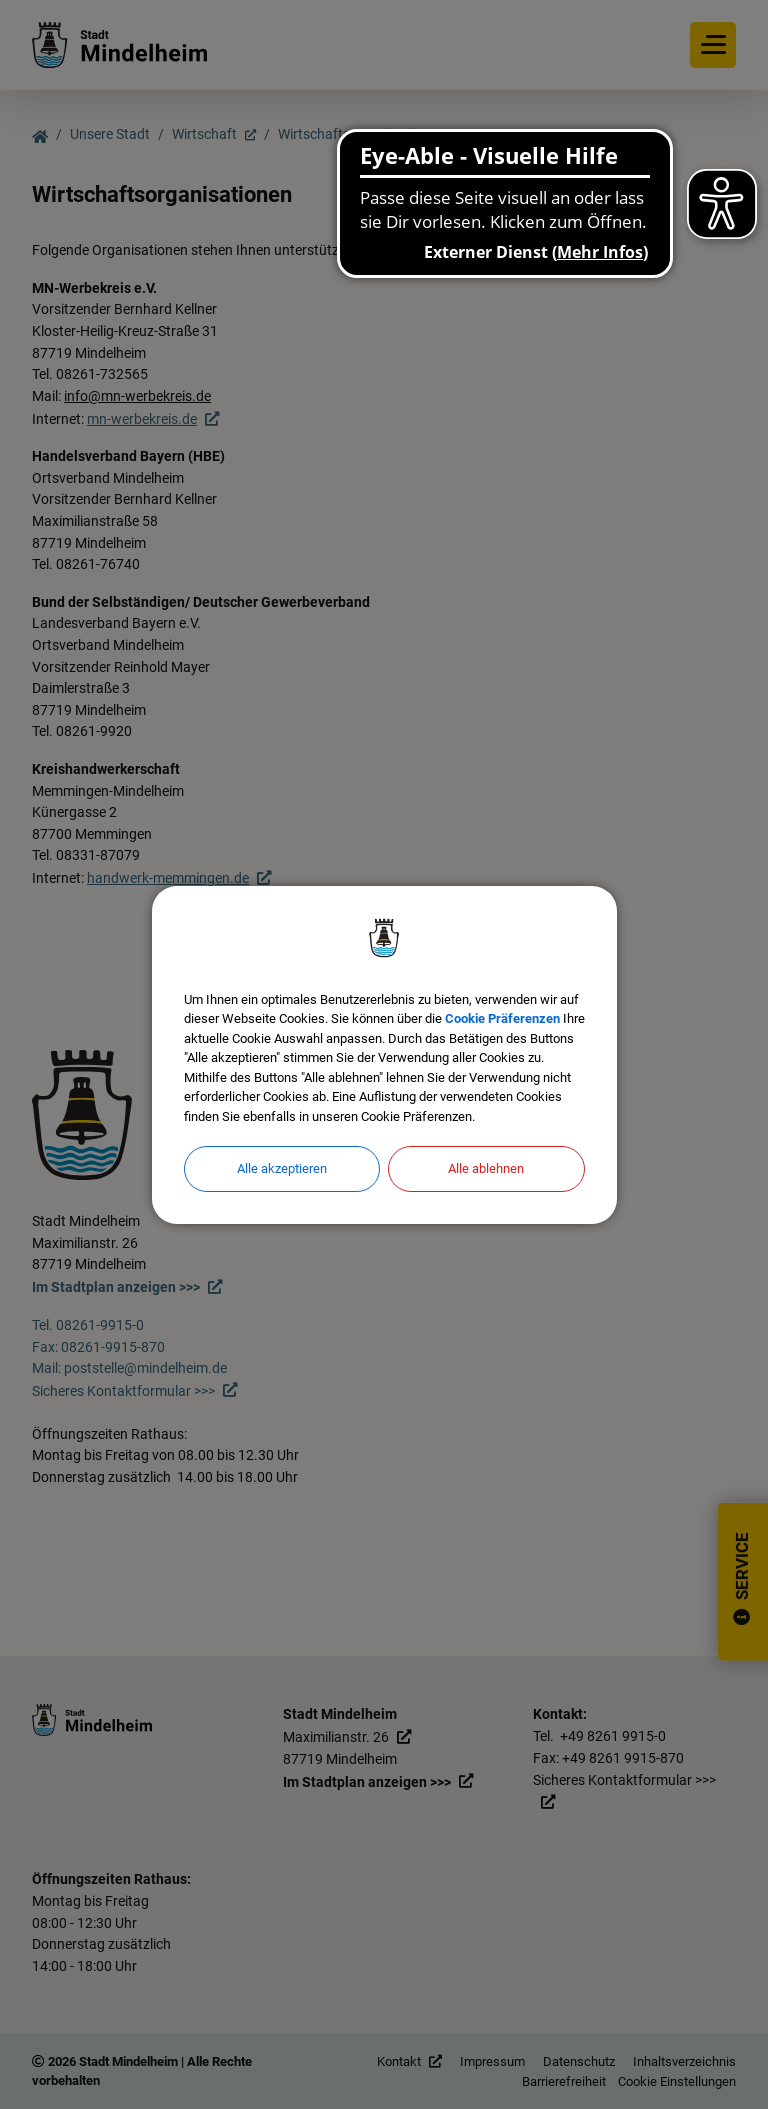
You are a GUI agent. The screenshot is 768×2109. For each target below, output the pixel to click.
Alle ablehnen (486, 1168)
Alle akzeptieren (282, 1168)
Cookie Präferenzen (502, 1018)
